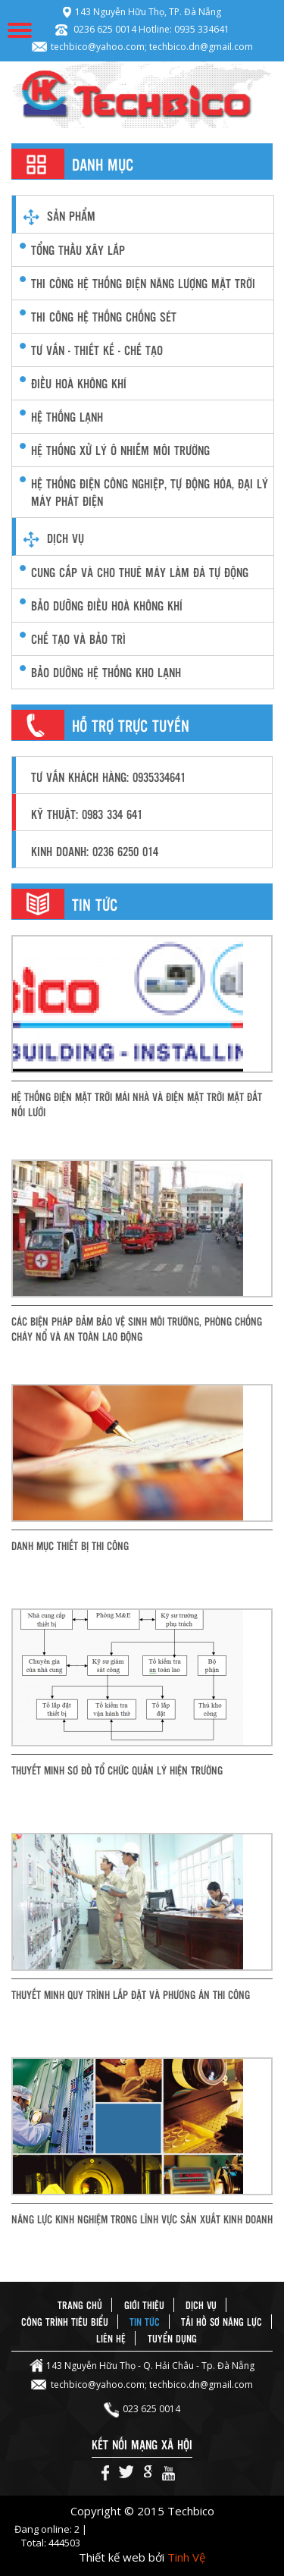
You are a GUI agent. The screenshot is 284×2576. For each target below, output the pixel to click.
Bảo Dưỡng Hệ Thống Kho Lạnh (106, 672)
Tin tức (145, 2321)
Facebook (105, 2472)
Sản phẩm (71, 215)
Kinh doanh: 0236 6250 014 (94, 851)
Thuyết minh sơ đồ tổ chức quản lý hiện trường (117, 1769)
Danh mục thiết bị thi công (70, 1545)
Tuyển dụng (172, 2338)
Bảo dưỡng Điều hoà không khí (107, 605)
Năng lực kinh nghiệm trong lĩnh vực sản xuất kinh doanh (142, 2218)
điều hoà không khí (78, 383)
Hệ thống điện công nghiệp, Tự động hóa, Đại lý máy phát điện (149, 492)
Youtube (168, 2472)
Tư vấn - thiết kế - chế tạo (97, 350)
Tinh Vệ (186, 2557)
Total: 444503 (50, 2542)
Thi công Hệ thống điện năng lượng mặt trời (143, 283)
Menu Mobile (20, 30)
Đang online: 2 (48, 2529)
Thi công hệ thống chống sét (103, 316)
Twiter (126, 2472)
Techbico (142, 94)
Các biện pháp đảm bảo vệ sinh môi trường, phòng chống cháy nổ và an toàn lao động (136, 1328)
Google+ (148, 2472)
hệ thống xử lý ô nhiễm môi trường (120, 450)
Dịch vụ (65, 538)
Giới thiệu (144, 2305)
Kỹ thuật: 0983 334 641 (86, 814)
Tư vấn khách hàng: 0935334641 (108, 777)
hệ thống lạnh (67, 416)
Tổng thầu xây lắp (78, 250)
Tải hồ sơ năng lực (221, 2321)
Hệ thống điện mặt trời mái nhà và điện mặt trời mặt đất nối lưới (136, 1104)
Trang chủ (80, 2305)
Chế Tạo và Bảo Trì (78, 639)
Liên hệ (111, 2338)
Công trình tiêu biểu (64, 2321)
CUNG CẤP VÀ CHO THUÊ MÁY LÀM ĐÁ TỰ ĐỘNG (139, 572)
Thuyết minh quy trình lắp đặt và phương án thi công (130, 1994)
